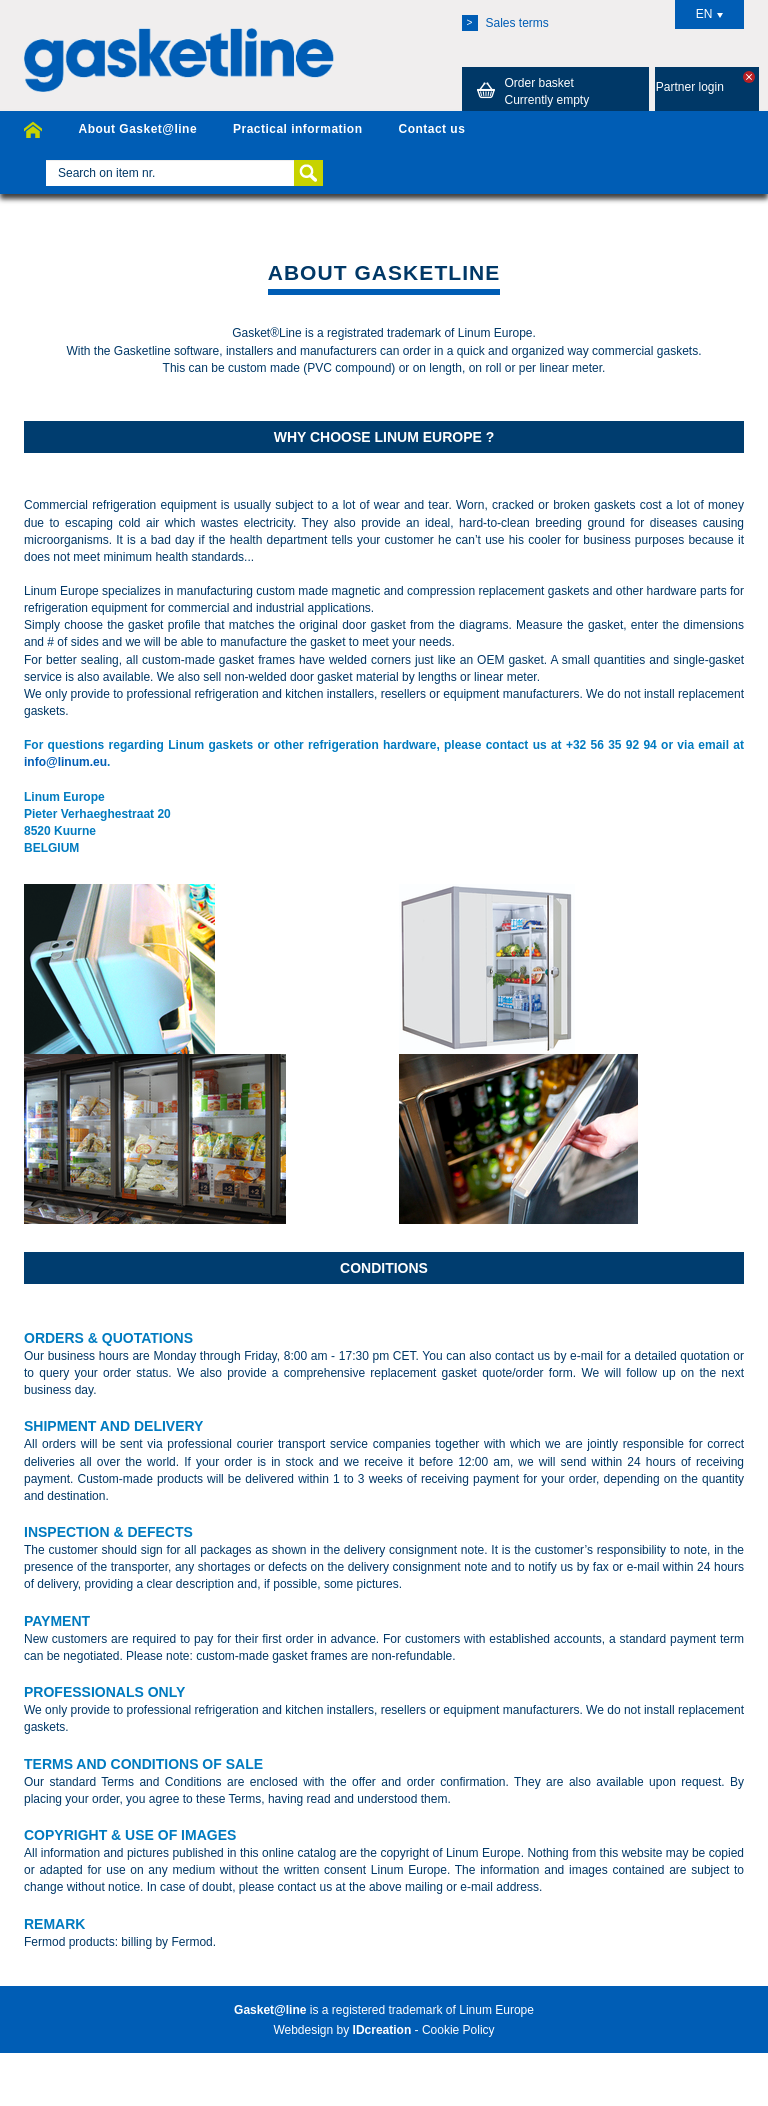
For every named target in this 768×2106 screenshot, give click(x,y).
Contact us (431, 129)
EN (710, 14)
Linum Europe (496, 2010)
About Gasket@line (137, 129)
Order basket (530, 91)
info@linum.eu (65, 762)
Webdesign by (342, 2030)
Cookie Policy (458, 2030)
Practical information (297, 129)
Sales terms (505, 23)
